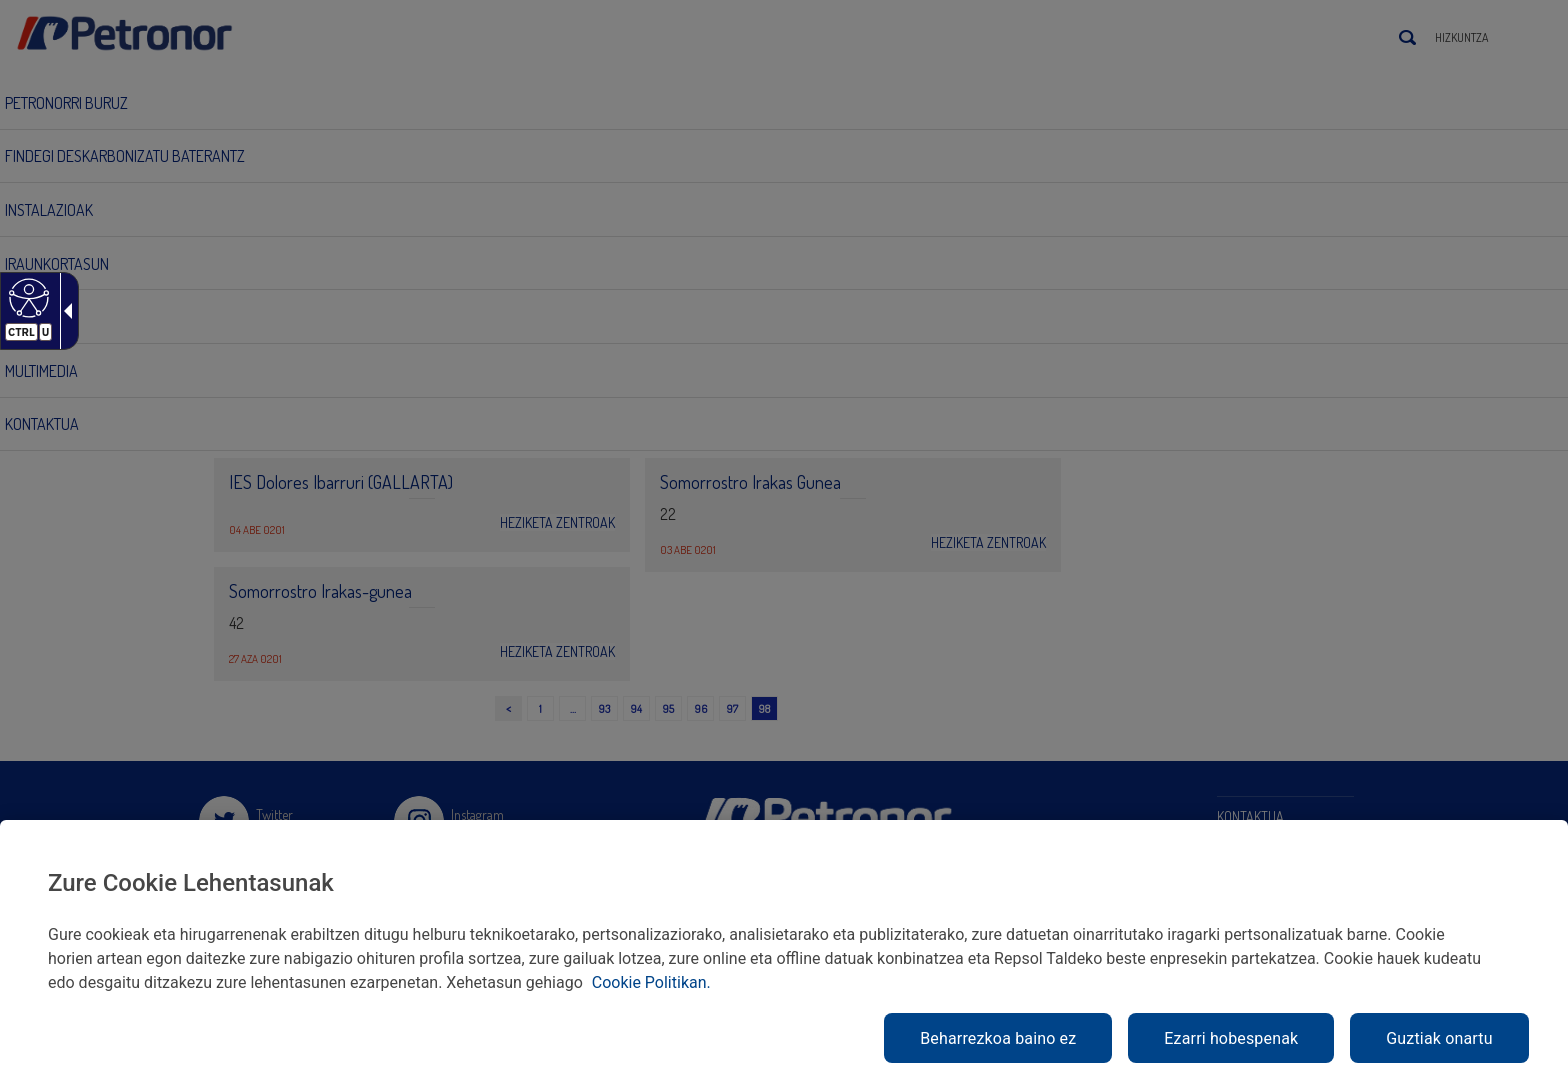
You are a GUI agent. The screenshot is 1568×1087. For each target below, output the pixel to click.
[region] (784, 953)
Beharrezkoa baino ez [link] (998, 1038)
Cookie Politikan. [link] (651, 982)
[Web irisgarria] (26, 297)
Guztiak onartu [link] (1439, 1038)
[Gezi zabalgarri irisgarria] (64, 311)
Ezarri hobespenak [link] (1231, 1038)
